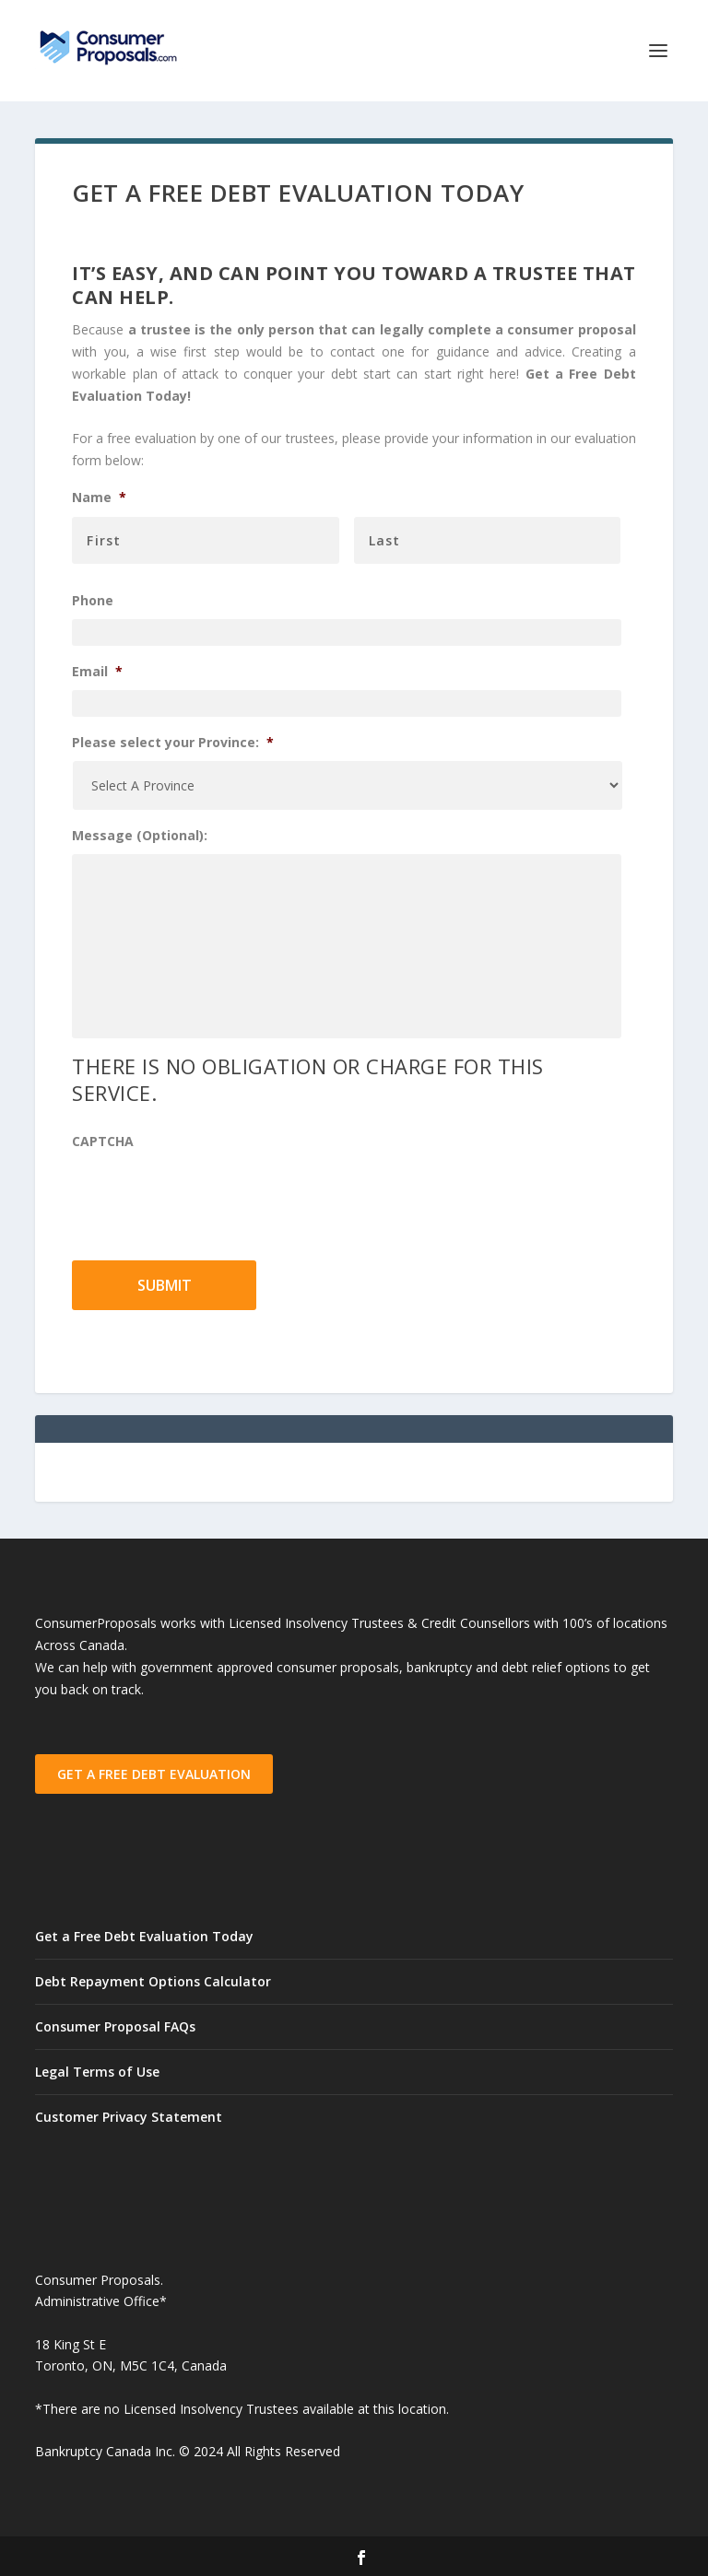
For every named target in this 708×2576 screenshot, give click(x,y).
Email (97, 671)
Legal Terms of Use (97, 2071)
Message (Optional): (139, 835)
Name (99, 497)
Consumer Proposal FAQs (115, 2026)
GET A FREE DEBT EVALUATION (154, 1774)
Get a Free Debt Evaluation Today (144, 1936)
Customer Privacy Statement (128, 2116)
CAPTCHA (103, 1141)
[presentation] (212, 1195)
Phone (92, 600)
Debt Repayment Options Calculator (153, 1981)
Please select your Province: (173, 742)
